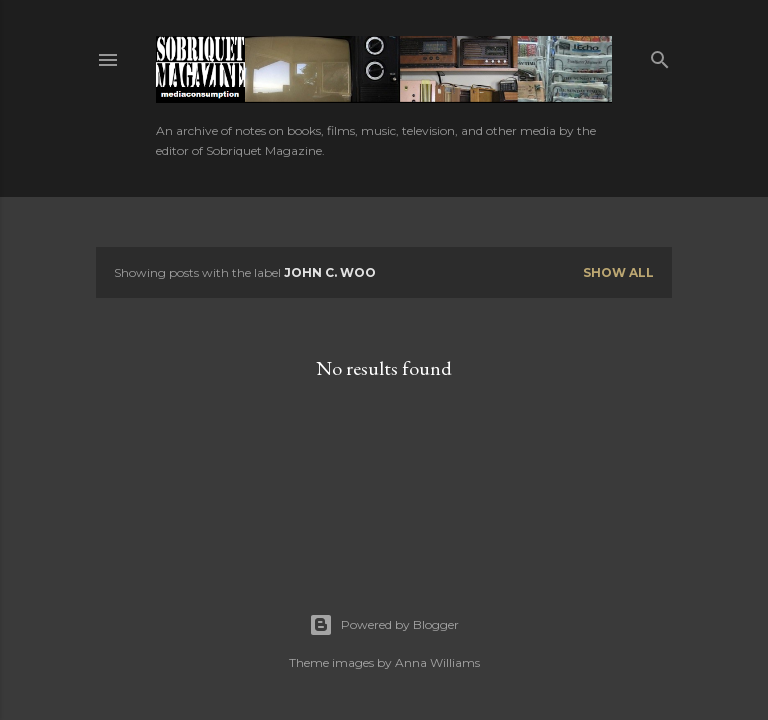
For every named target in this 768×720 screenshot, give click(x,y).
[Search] (660, 55)
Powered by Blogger (384, 625)
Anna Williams (437, 662)
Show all (618, 272)
